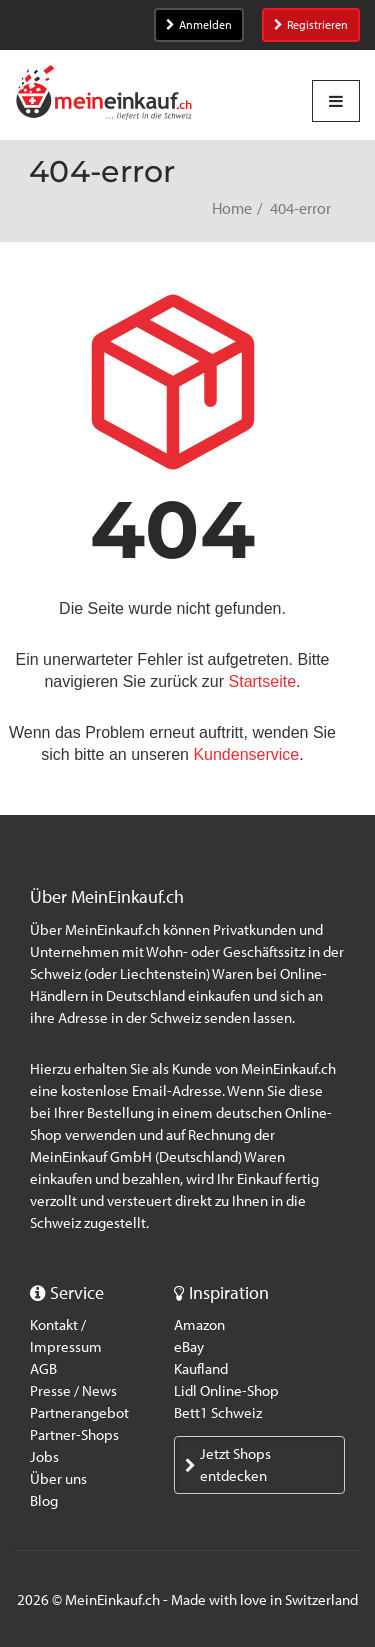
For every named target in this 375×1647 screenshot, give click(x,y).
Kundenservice (246, 754)
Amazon (199, 1325)
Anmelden (199, 25)
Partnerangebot (79, 1413)
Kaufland (201, 1369)
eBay (189, 1347)
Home (232, 208)
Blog (44, 1501)
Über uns (58, 1479)
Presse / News (73, 1391)
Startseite (263, 681)
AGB (43, 1369)
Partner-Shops (74, 1435)
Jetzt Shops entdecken (228, 1465)
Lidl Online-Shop (226, 1391)
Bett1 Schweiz (218, 1413)
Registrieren (311, 25)
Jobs (44, 1457)
